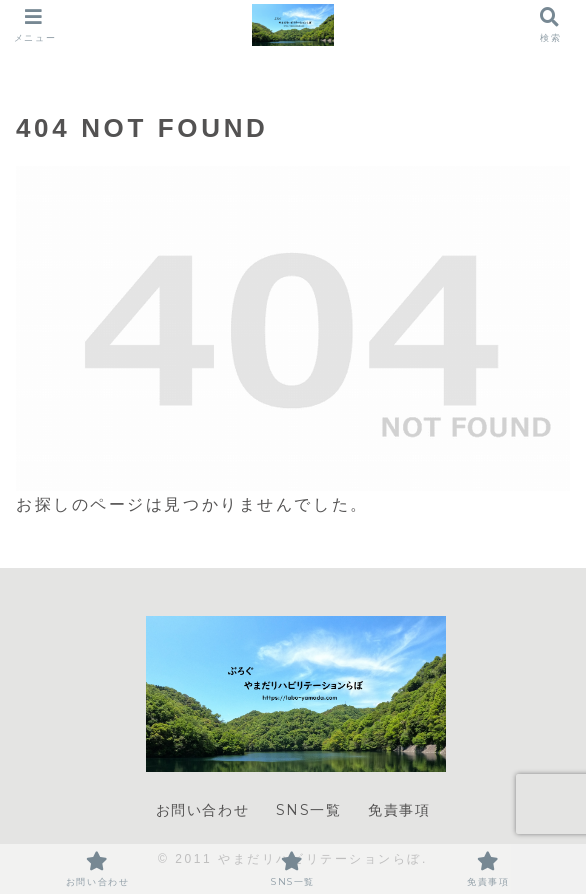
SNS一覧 (309, 810)
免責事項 (399, 810)
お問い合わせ (203, 810)
